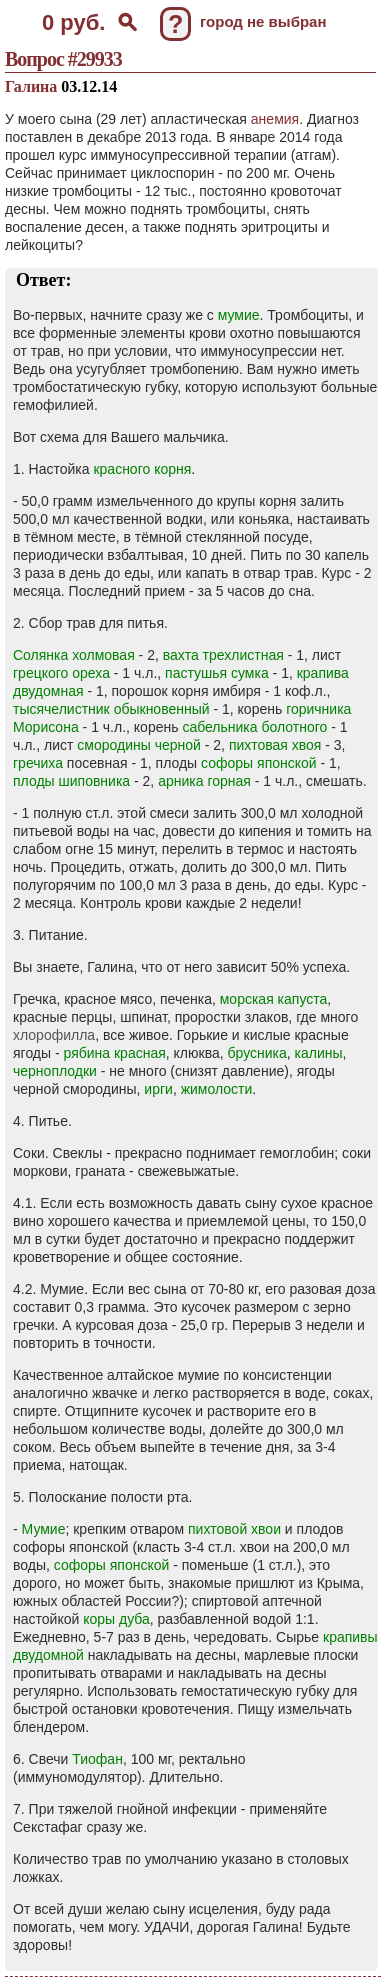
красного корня (142, 469)
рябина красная (115, 1053)
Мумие (44, 1529)
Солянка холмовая (74, 655)
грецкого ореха (61, 673)
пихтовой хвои (234, 1529)
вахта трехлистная (223, 655)
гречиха (38, 763)
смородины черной (139, 745)
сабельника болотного (254, 727)
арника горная (204, 781)
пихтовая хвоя (275, 745)
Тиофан (97, 1759)
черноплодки (55, 1071)
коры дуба (116, 1619)
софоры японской (259, 763)
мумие (239, 315)
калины (319, 1053)
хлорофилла (54, 1035)
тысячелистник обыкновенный (111, 709)
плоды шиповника (71, 781)
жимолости (217, 1089)
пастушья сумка (217, 673)
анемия (275, 119)
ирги (158, 1089)
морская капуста (274, 999)
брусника (257, 1053)
